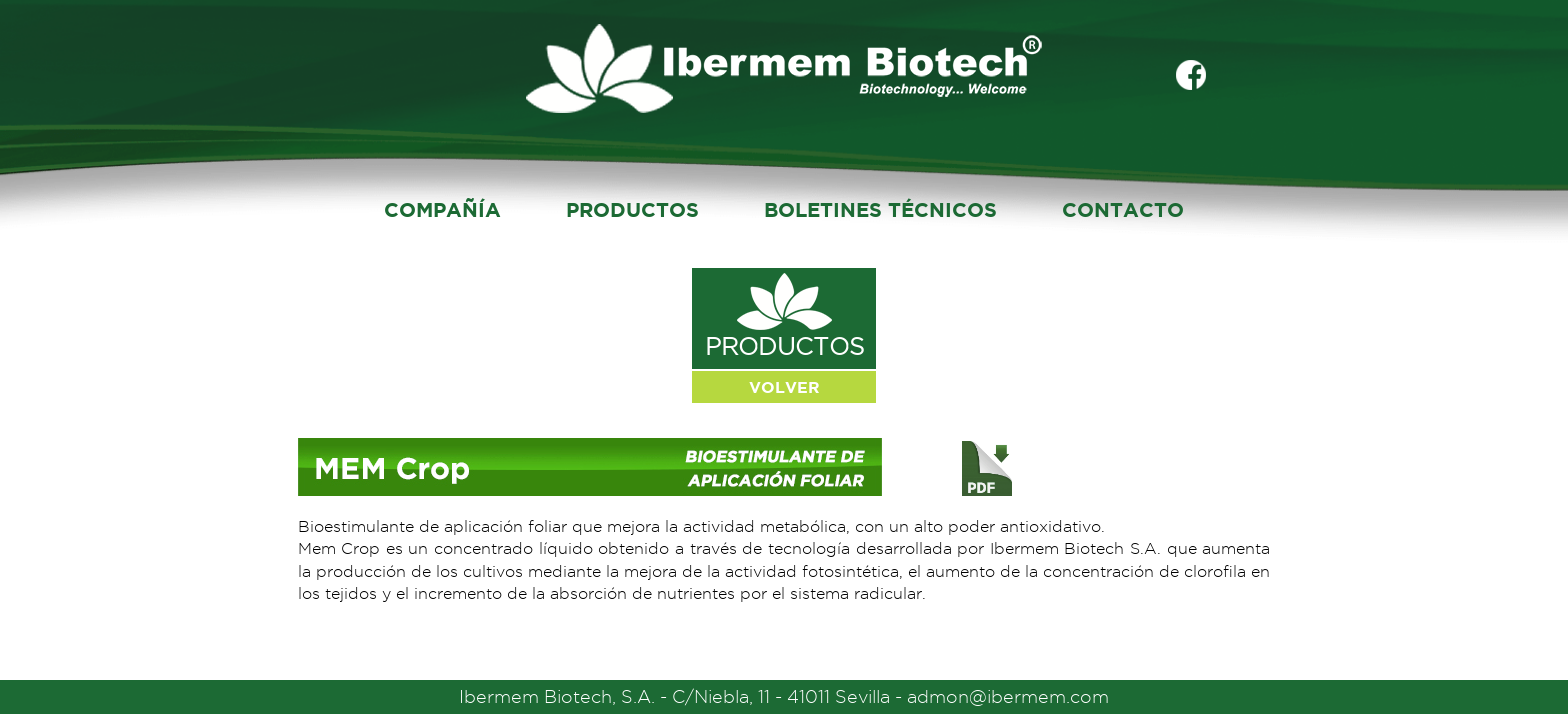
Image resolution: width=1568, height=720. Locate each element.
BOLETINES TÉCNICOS (880, 209)
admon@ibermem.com (1008, 696)
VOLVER (784, 387)
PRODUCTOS (632, 209)
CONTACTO (1123, 209)
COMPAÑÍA (442, 209)
